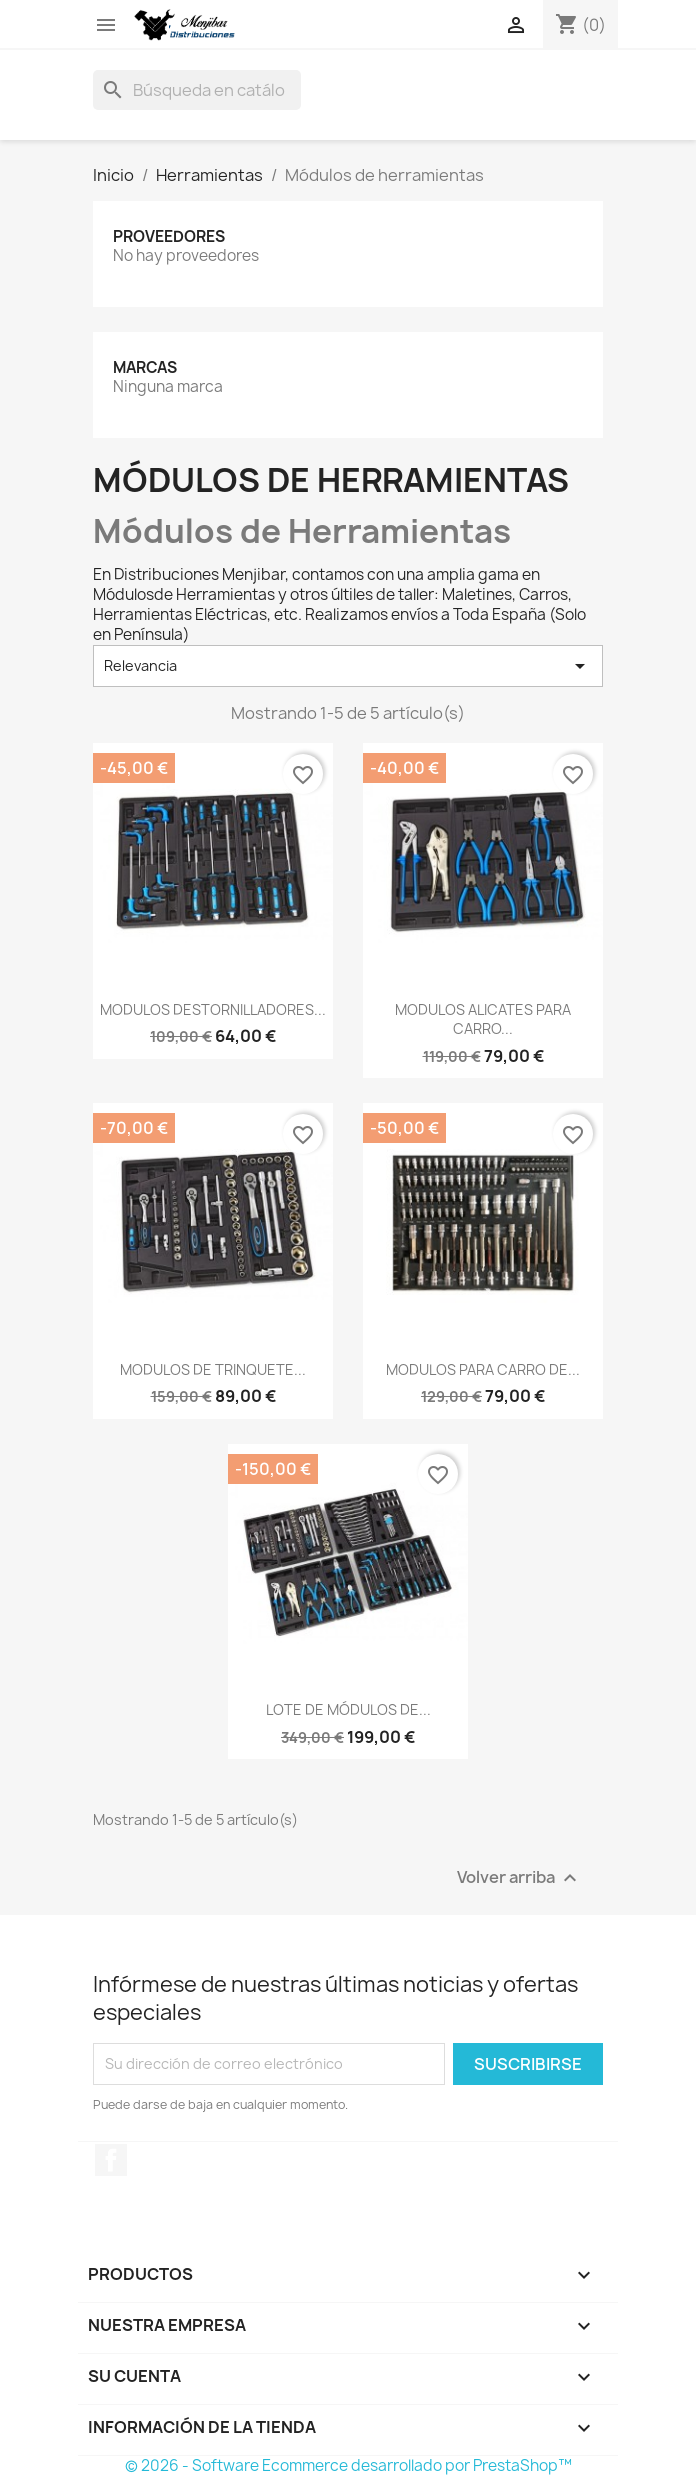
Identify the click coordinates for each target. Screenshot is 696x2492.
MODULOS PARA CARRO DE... (483, 1369)
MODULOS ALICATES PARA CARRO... (483, 1019)
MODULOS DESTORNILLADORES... (213, 1009)
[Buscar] (197, 90)
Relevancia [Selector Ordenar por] (348, 666)
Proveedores (169, 236)
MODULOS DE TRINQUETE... (213, 1369)
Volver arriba (519, 1877)
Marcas (145, 367)
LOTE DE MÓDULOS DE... (348, 1709)
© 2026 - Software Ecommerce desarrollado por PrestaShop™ (348, 2465)
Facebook (111, 2160)
